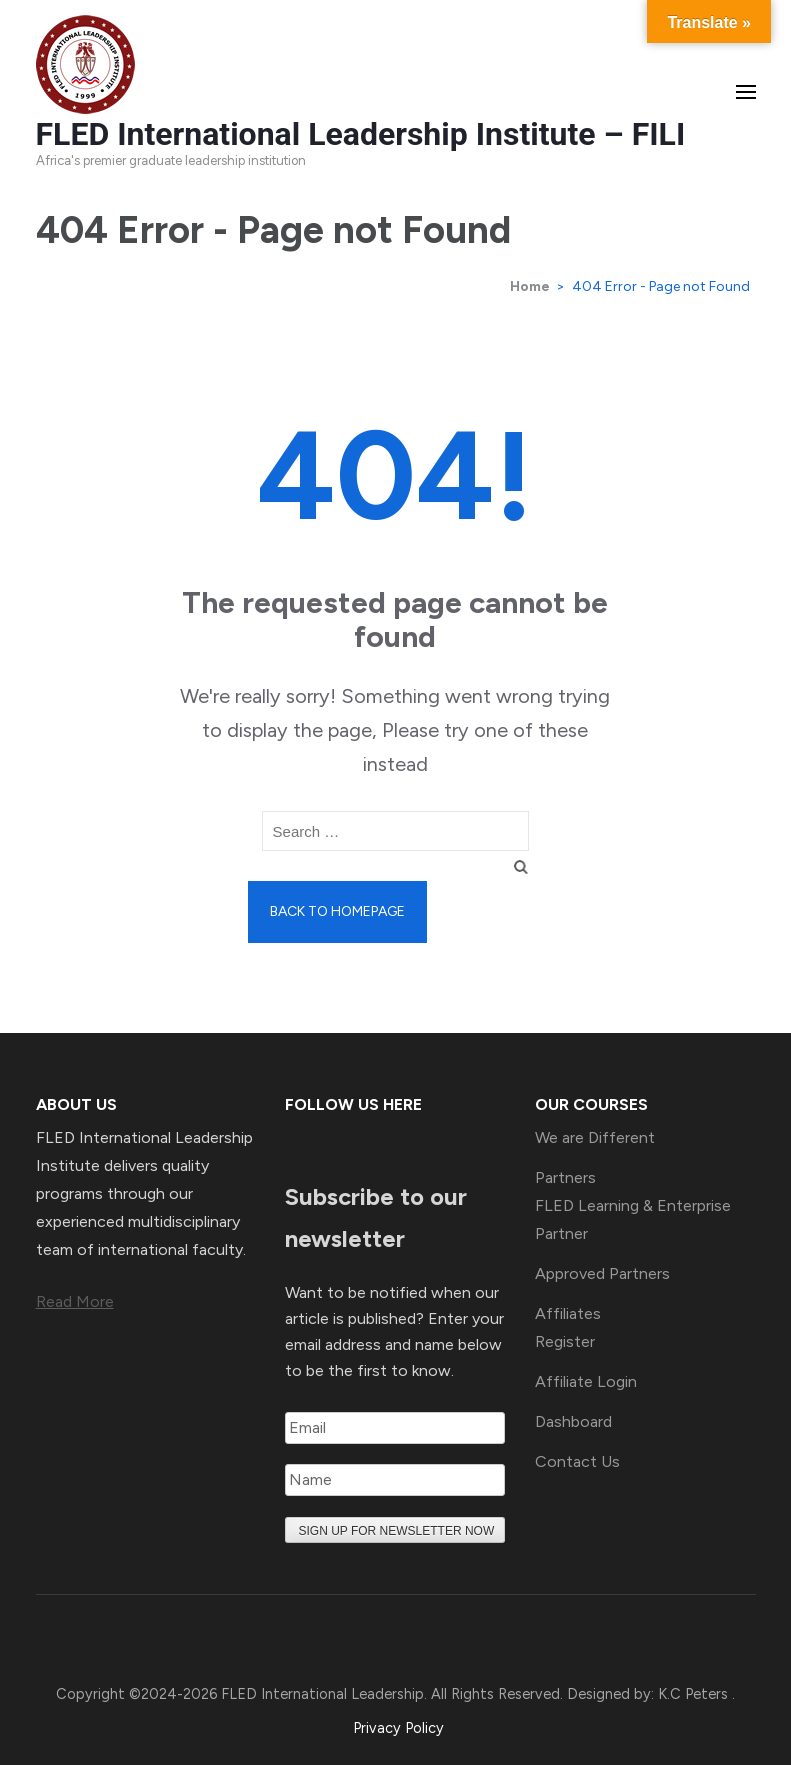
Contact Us (577, 1461)
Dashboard (573, 1421)
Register (565, 1341)
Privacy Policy (398, 1728)
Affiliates (568, 1313)
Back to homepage (337, 911)
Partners (565, 1177)
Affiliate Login (586, 1381)
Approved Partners (602, 1273)
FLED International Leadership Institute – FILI (361, 134)
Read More (75, 1301)
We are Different (595, 1137)
